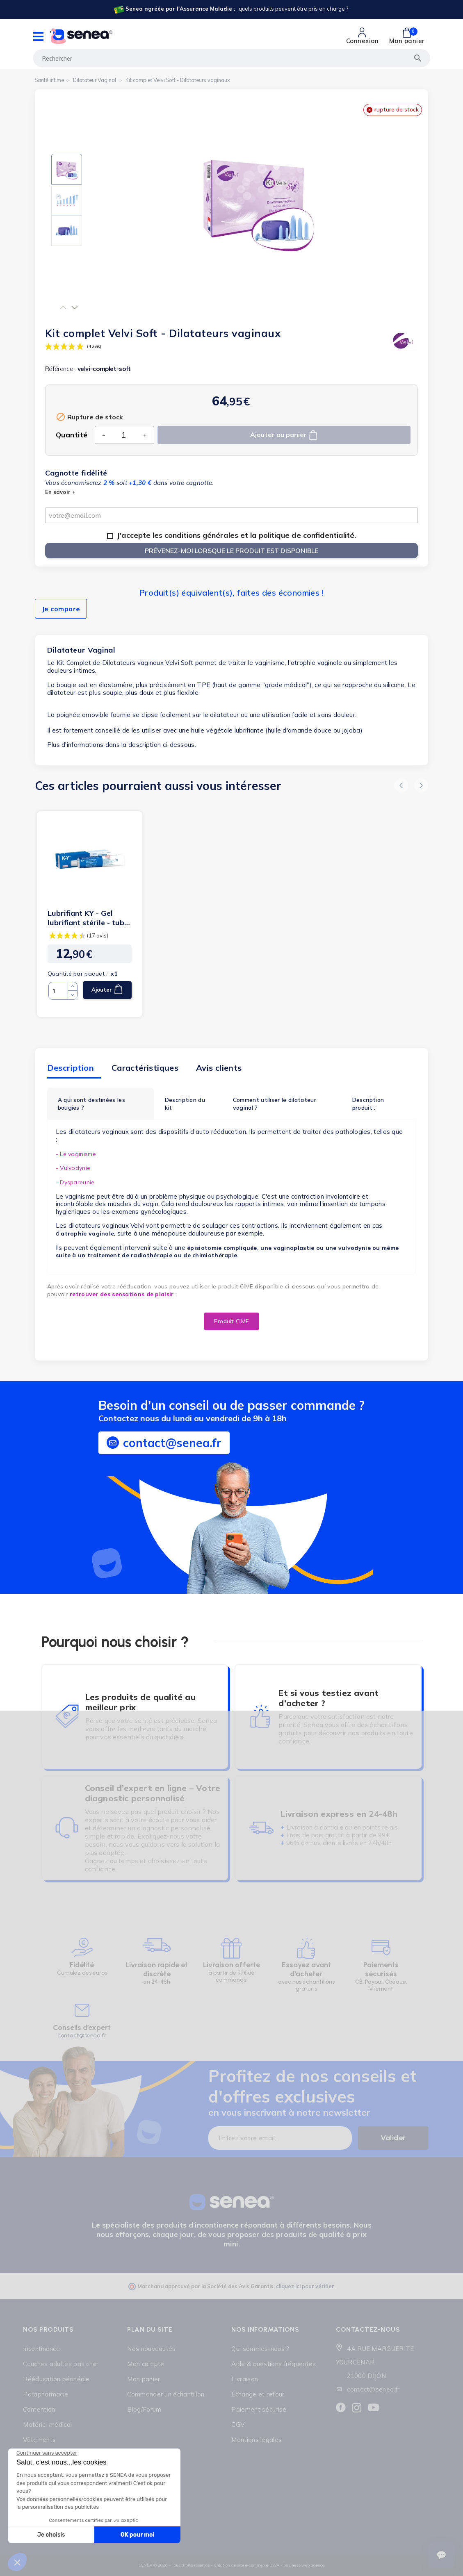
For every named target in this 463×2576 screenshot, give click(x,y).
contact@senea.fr (81, 2035)
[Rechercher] (231, 58)
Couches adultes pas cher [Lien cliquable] (60, 2364)
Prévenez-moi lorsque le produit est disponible (231, 550)
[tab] (100, 1104)
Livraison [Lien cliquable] (244, 2379)
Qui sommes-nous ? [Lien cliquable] (260, 2349)
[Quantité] (124, 435)
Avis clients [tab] (219, 1068)
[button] (63, 307)
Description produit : (368, 1103)
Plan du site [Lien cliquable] (149, 2329)
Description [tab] (70, 1068)
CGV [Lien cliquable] (237, 2424)
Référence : (60, 369)
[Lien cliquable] (231, 9)
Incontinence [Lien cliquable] (41, 2349)
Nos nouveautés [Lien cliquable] (151, 2349)
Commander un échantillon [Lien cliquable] (165, 2394)
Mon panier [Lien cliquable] (143, 2379)
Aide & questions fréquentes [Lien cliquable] (273, 2364)
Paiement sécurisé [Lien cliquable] (258, 2409)
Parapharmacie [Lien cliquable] (45, 2394)
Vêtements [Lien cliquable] (39, 2440)
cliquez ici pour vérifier (305, 2286)
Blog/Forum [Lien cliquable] (144, 2409)
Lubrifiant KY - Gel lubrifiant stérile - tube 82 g (88, 917)
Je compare (61, 609)
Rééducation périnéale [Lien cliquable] (56, 2379)
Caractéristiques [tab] (145, 1068)
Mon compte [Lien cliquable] (145, 2364)
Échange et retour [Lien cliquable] (257, 2394)
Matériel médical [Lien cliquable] (47, 2424)
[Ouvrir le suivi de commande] (441, 2555)
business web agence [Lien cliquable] (303, 2565)
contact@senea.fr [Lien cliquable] (373, 2389)
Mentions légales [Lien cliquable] (256, 2440)
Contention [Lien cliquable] (39, 2409)
